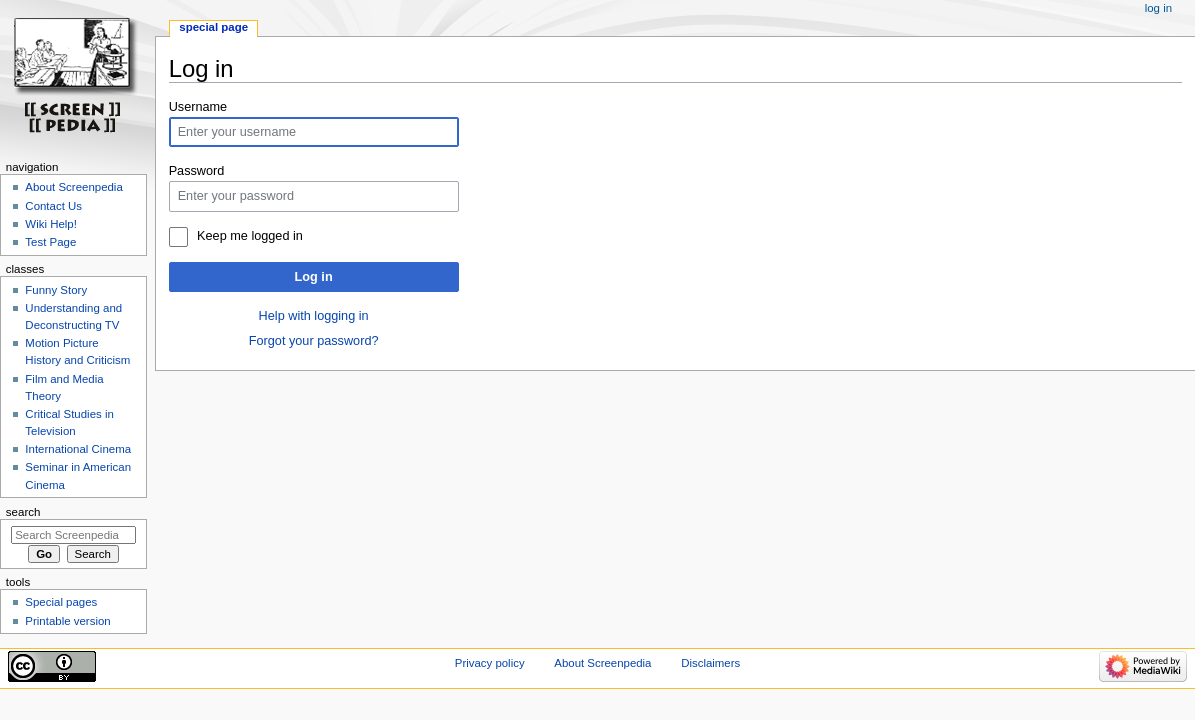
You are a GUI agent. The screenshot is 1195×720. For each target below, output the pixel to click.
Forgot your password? (314, 341)
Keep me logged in (250, 236)
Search (23, 512)
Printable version (67, 621)
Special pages (61, 602)
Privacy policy (490, 663)
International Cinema (78, 449)
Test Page (50, 242)
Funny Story (56, 290)
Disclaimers (710, 663)
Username (198, 107)
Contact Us (53, 206)
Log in (314, 277)
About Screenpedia (73, 187)
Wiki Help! (51, 224)
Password (197, 171)
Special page (213, 27)
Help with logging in (314, 316)
